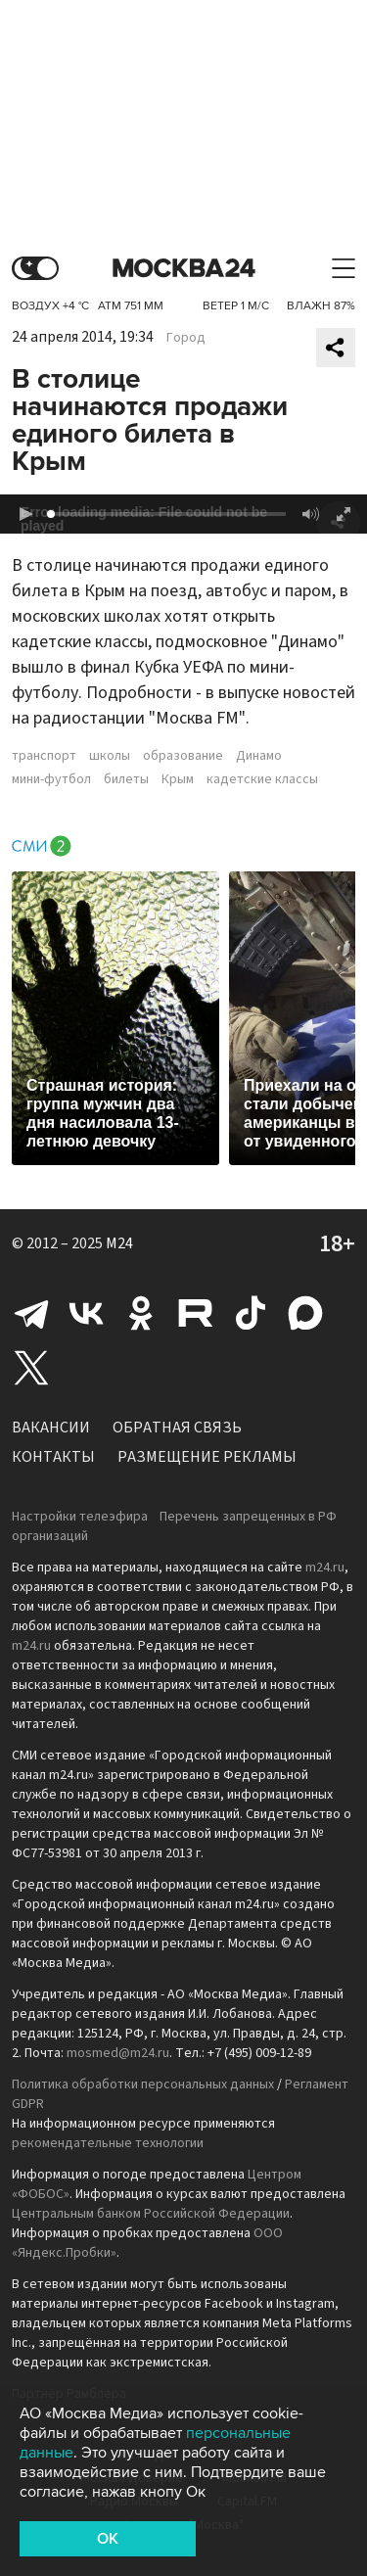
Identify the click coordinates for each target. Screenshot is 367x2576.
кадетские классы (262, 779)
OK (107, 2539)
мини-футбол (51, 779)
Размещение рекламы (207, 1457)
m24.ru (324, 1567)
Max (305, 1313)
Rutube (195, 1313)
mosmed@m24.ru (118, 2053)
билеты (126, 779)
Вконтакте (86, 1313)
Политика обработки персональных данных (143, 2084)
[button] (25, 514)
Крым (177, 779)
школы (109, 756)
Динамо (259, 756)
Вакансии (51, 1427)
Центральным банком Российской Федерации (151, 2214)
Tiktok (250, 1313)
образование (183, 756)
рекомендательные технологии (108, 2143)
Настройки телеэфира (80, 1516)
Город (186, 338)
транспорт (44, 756)
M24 (119, 1243)
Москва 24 (184, 269)
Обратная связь (177, 1427)
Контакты (53, 1457)
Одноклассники (141, 1313)
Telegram (31, 1313)
